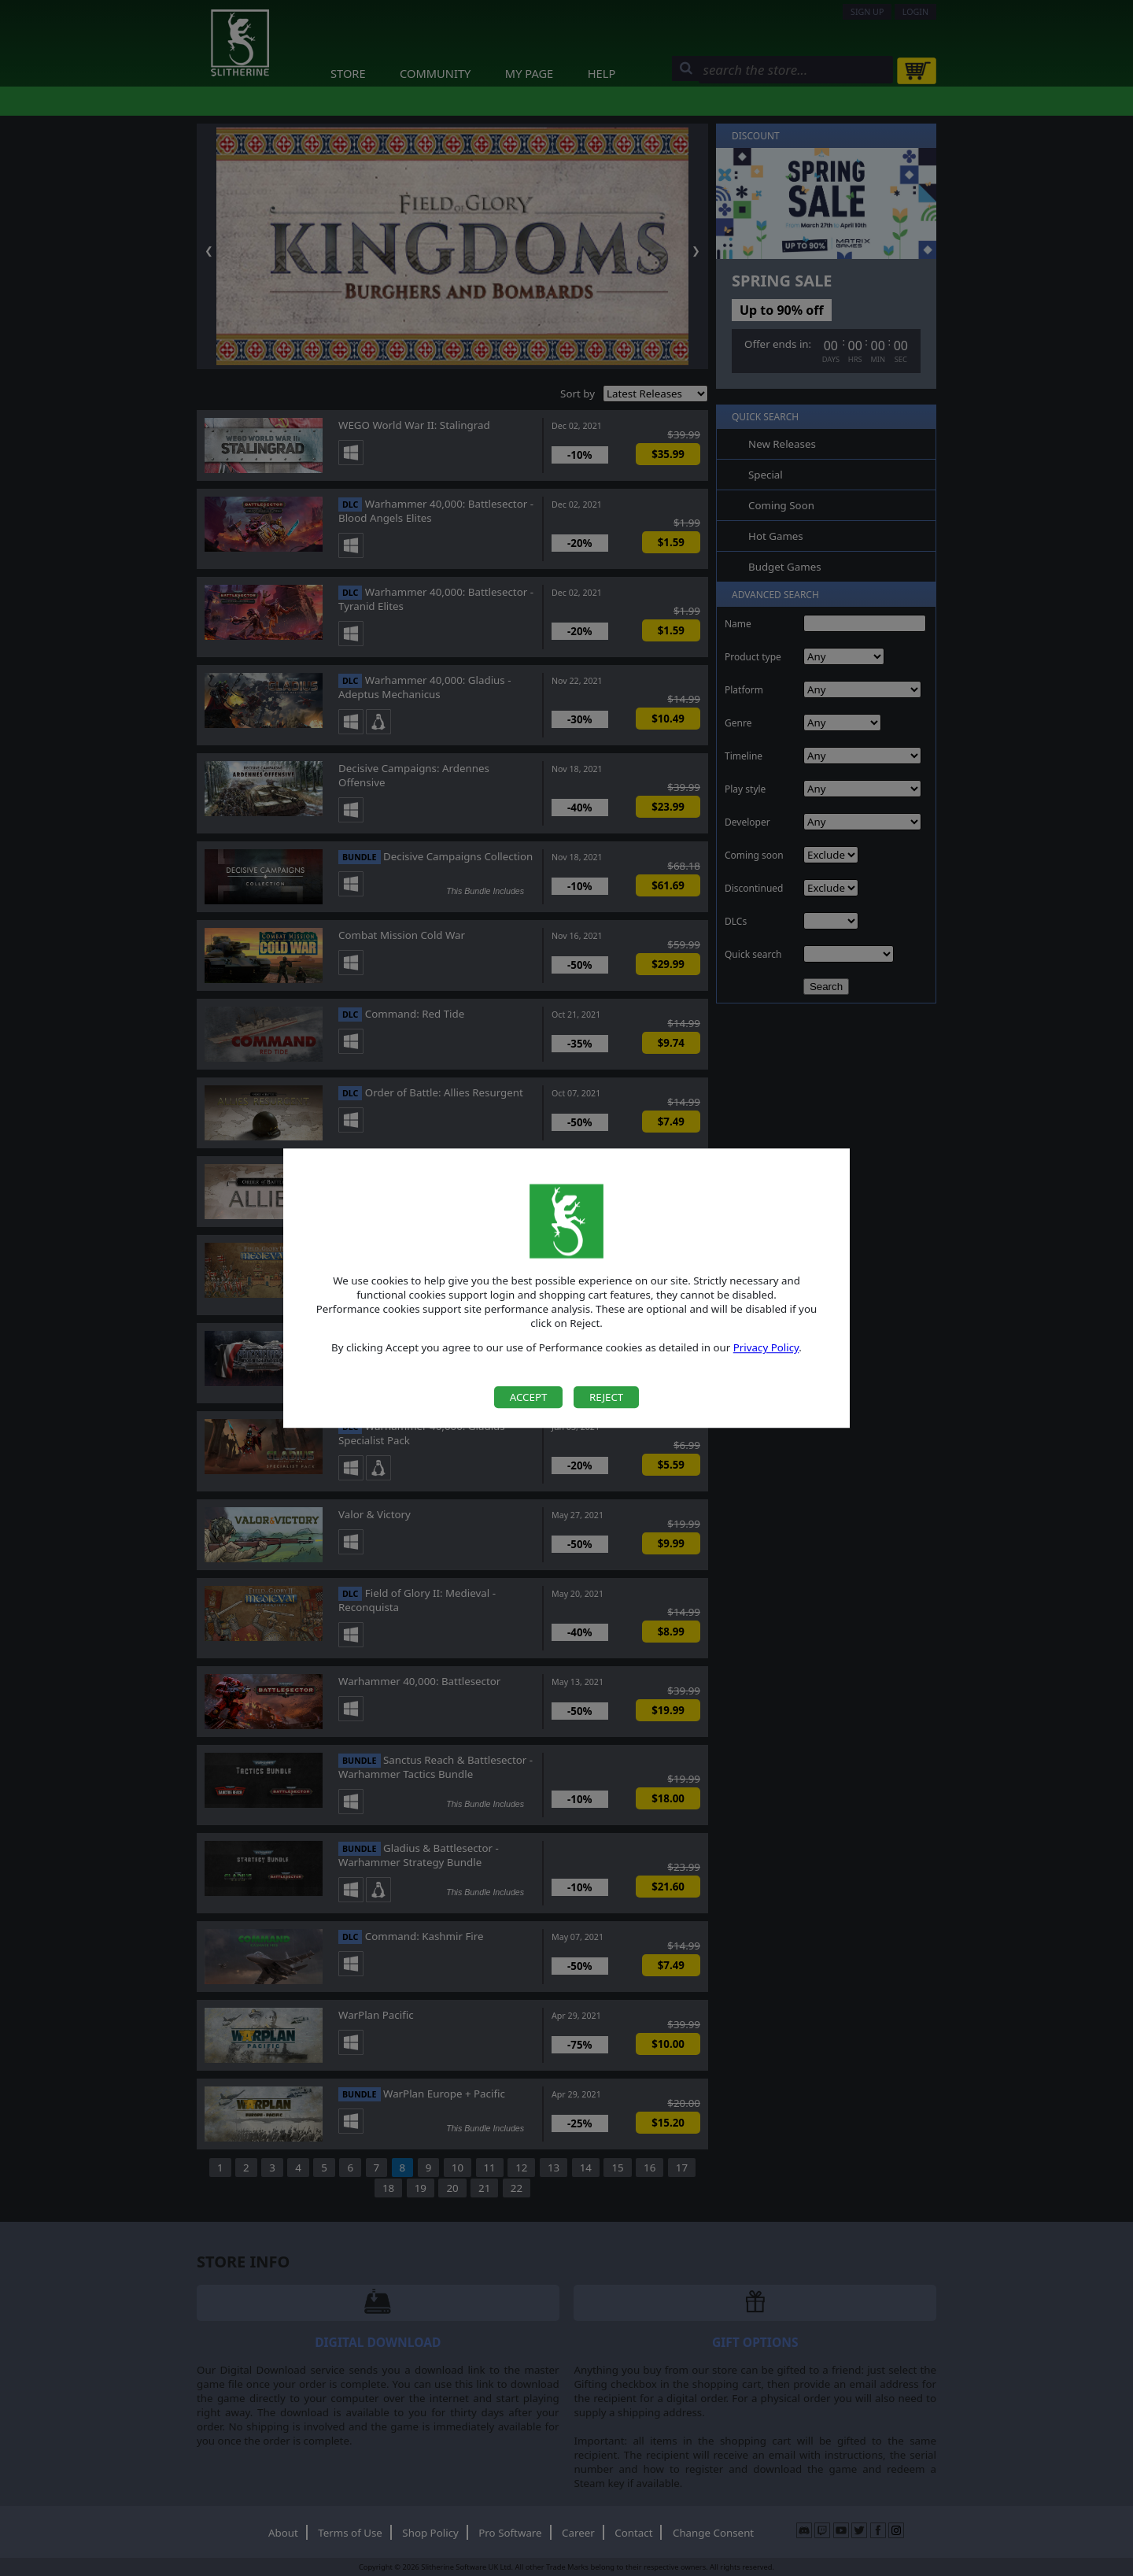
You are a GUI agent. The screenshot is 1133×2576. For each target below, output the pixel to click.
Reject (606, 1397)
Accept (529, 1397)
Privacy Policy (766, 1348)
